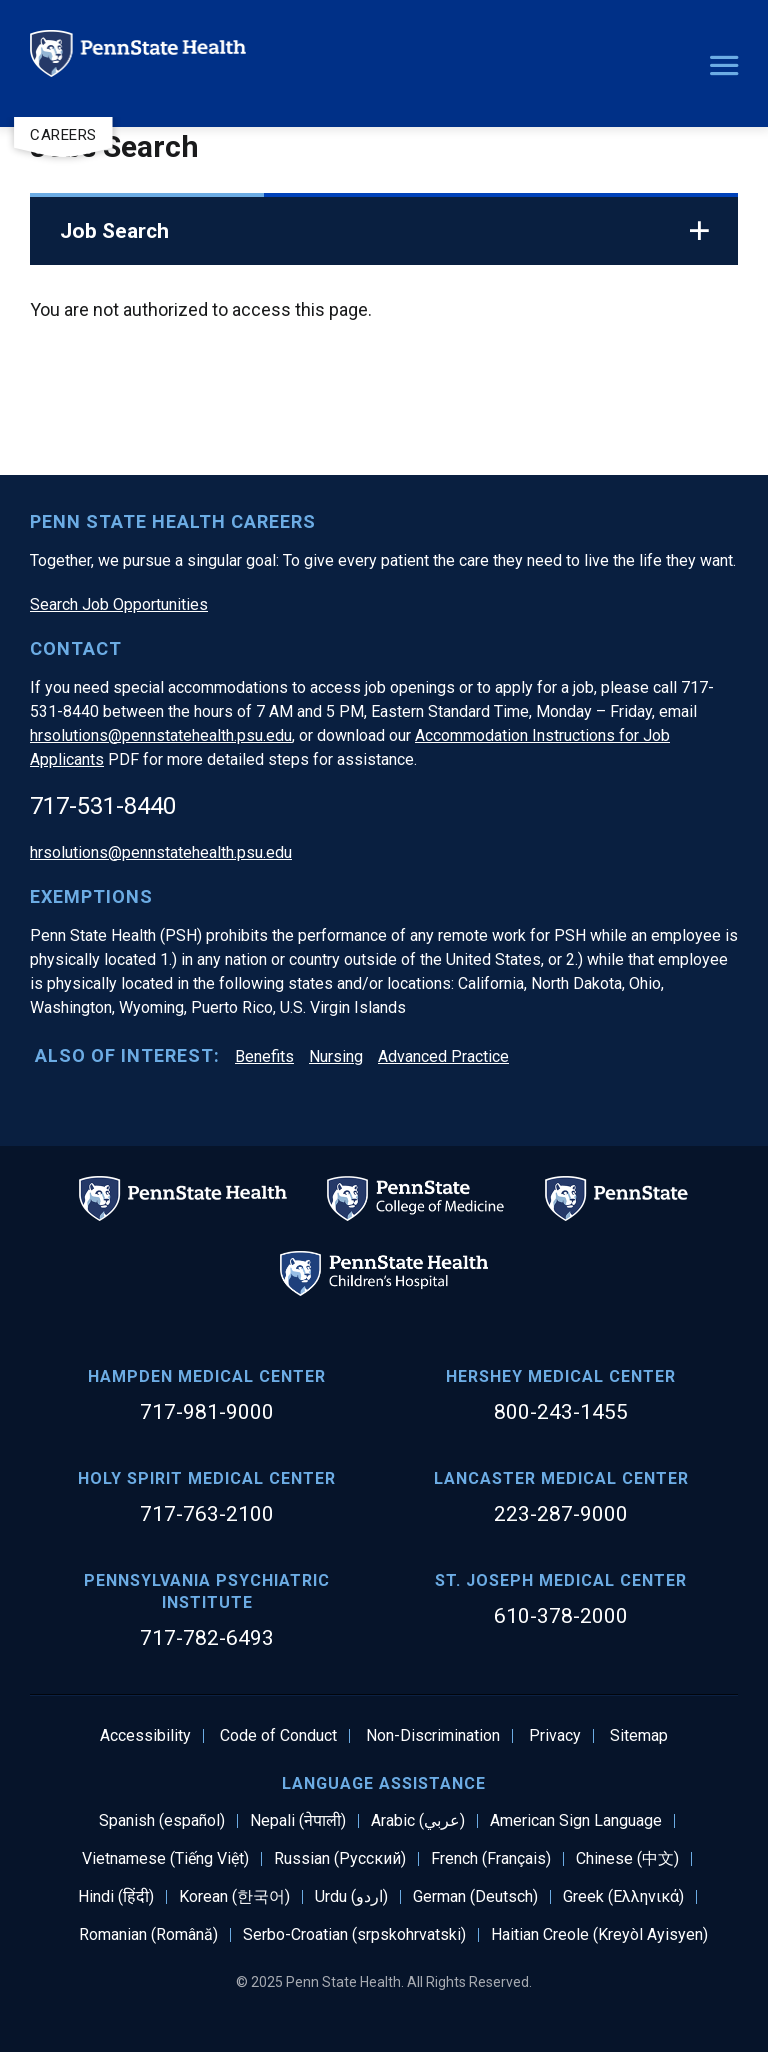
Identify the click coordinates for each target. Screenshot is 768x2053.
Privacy (555, 1736)
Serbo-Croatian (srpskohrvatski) (354, 1935)
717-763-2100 (207, 1514)
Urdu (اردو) (351, 1897)
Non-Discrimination (433, 1736)
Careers (63, 135)
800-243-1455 (561, 1412)
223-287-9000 (561, 1514)
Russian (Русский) (340, 1859)
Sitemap (639, 1736)
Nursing (336, 1056)
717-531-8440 (103, 806)
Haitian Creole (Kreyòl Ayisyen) (599, 1935)
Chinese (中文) (627, 1859)
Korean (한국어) (234, 1897)
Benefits (264, 1056)
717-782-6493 (207, 1638)
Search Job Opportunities (119, 604)
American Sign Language (576, 1821)
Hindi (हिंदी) (116, 1897)
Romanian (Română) (148, 1935)
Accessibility (145, 1736)
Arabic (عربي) (418, 1821)
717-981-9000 (207, 1412)
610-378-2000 (561, 1616)
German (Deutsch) (475, 1897)
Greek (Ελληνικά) (623, 1897)
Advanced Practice (443, 1056)
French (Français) (491, 1859)
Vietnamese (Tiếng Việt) (165, 1859)
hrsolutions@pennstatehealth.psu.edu (161, 735)
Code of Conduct (278, 1736)
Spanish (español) (162, 1821)
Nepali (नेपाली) (298, 1821)
